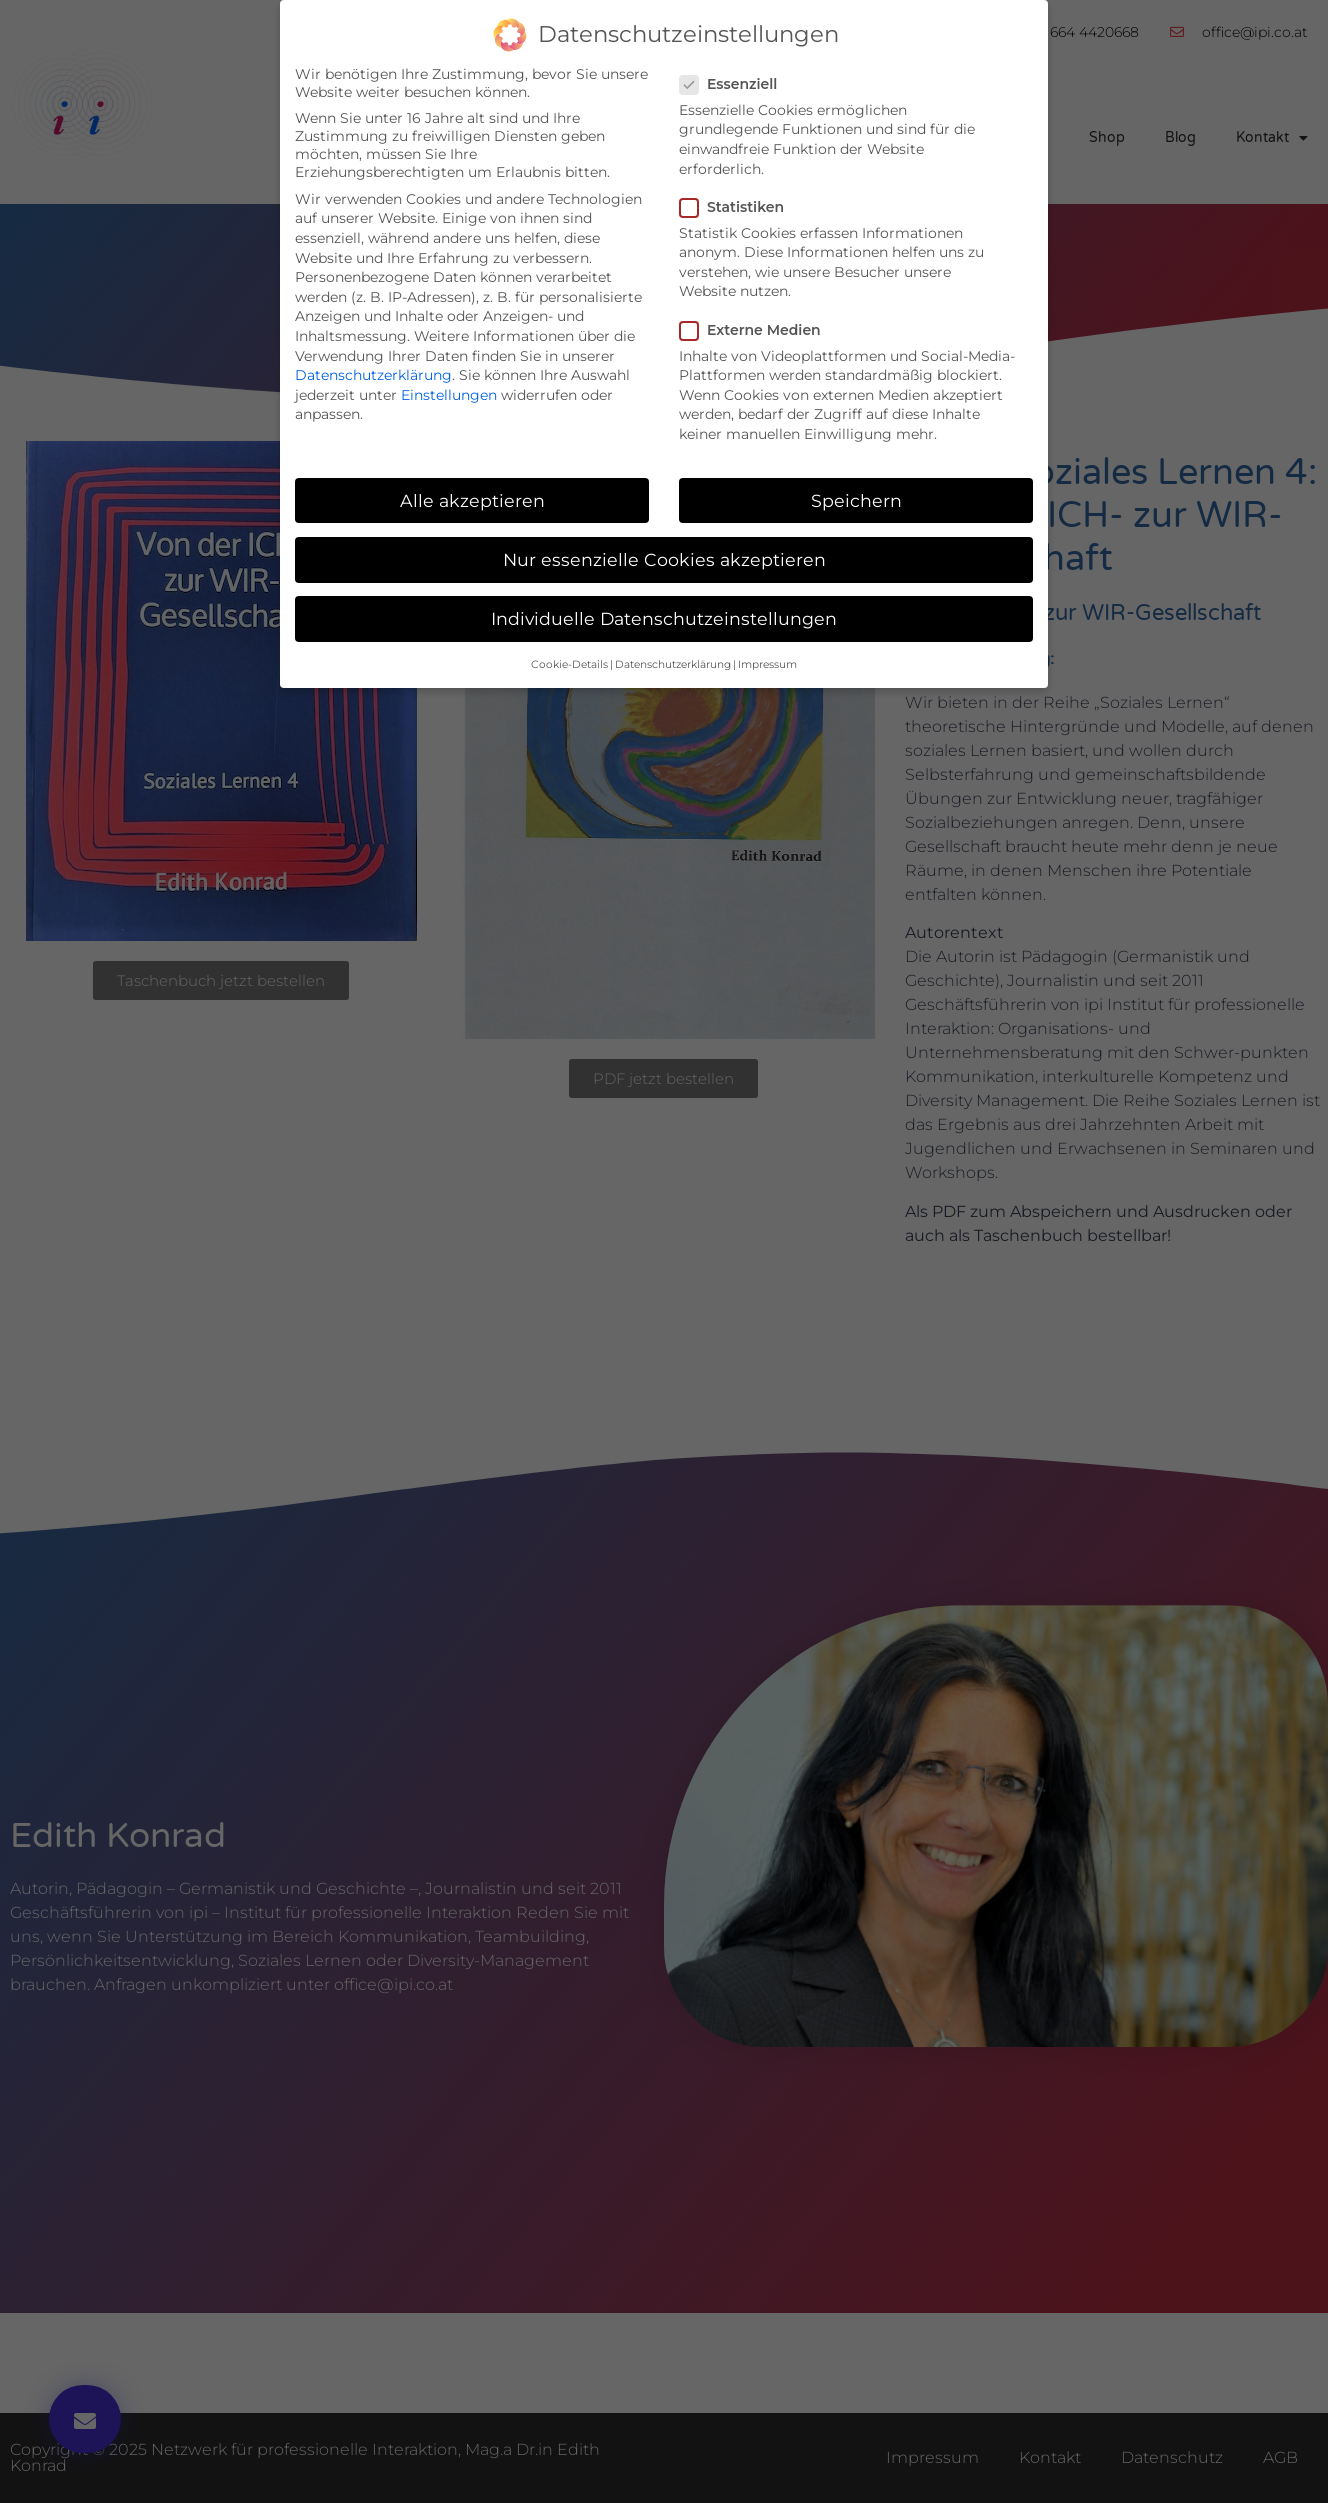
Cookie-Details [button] (569, 664)
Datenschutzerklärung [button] (673, 664)
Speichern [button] (856, 500)
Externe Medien (756, 330)
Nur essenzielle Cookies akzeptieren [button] (664, 559)
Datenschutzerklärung (373, 375)
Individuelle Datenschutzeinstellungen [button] (664, 618)
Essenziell (734, 84)
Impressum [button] (767, 664)
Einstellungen (449, 395)
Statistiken (738, 207)
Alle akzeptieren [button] (472, 500)
